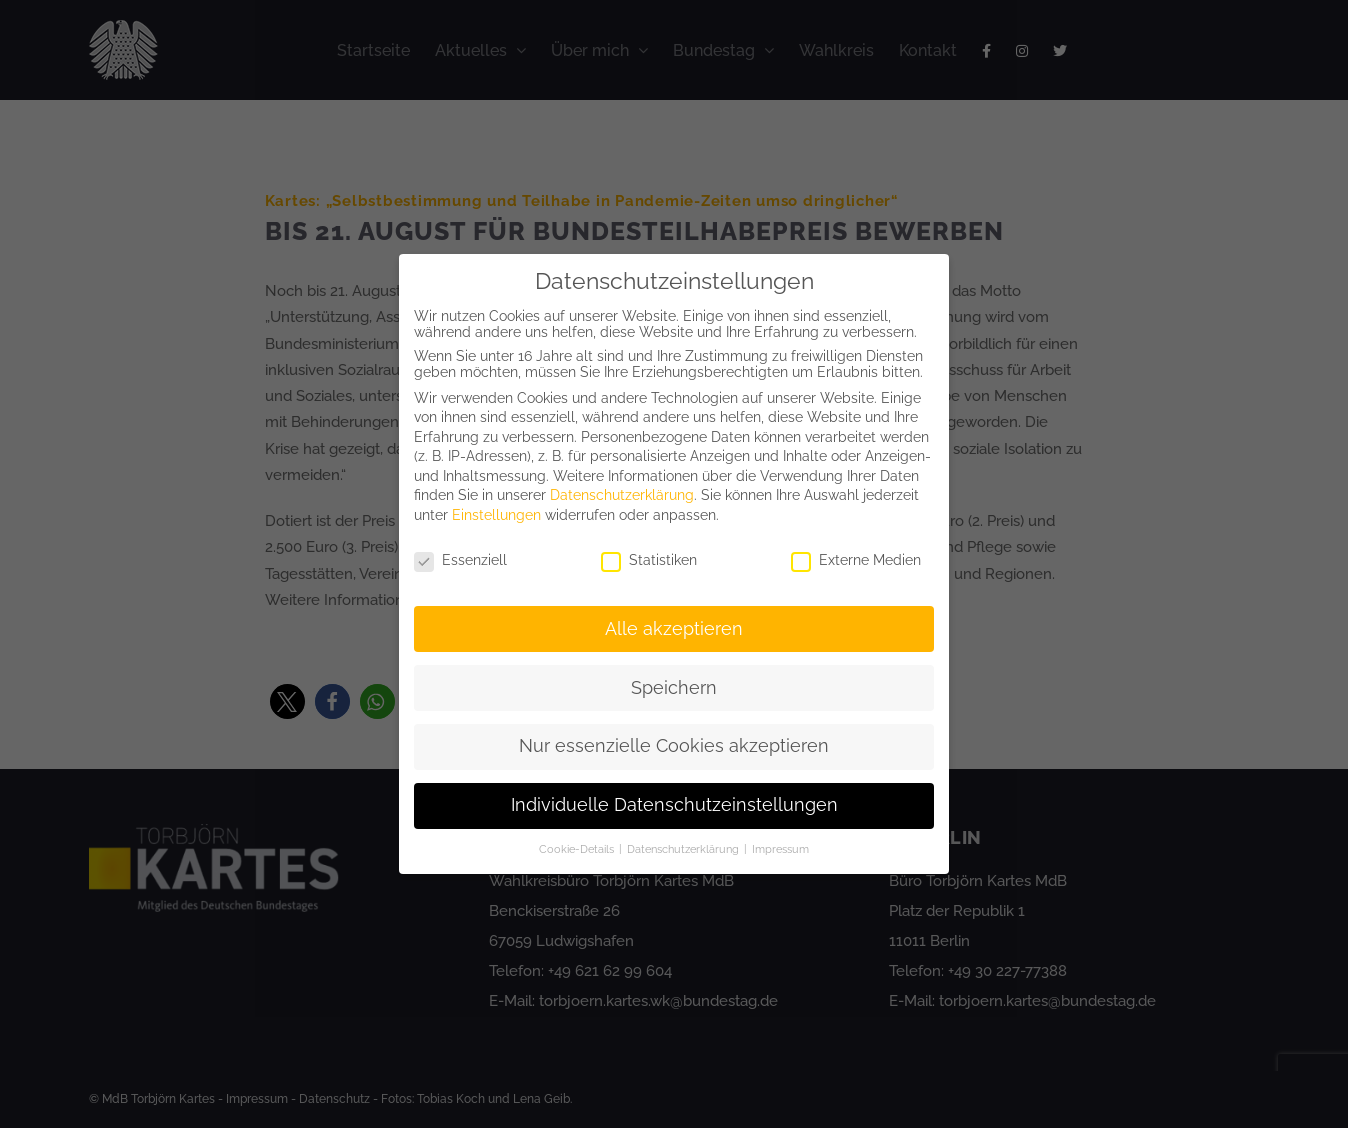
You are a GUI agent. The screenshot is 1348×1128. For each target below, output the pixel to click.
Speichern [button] (674, 688)
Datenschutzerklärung (622, 495)
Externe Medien (856, 560)
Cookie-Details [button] (578, 849)
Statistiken (649, 560)
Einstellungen (496, 515)
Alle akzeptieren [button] (674, 629)
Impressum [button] (780, 849)
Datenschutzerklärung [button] (684, 849)
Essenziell (460, 560)
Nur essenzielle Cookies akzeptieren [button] (674, 746)
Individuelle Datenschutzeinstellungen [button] (674, 805)
